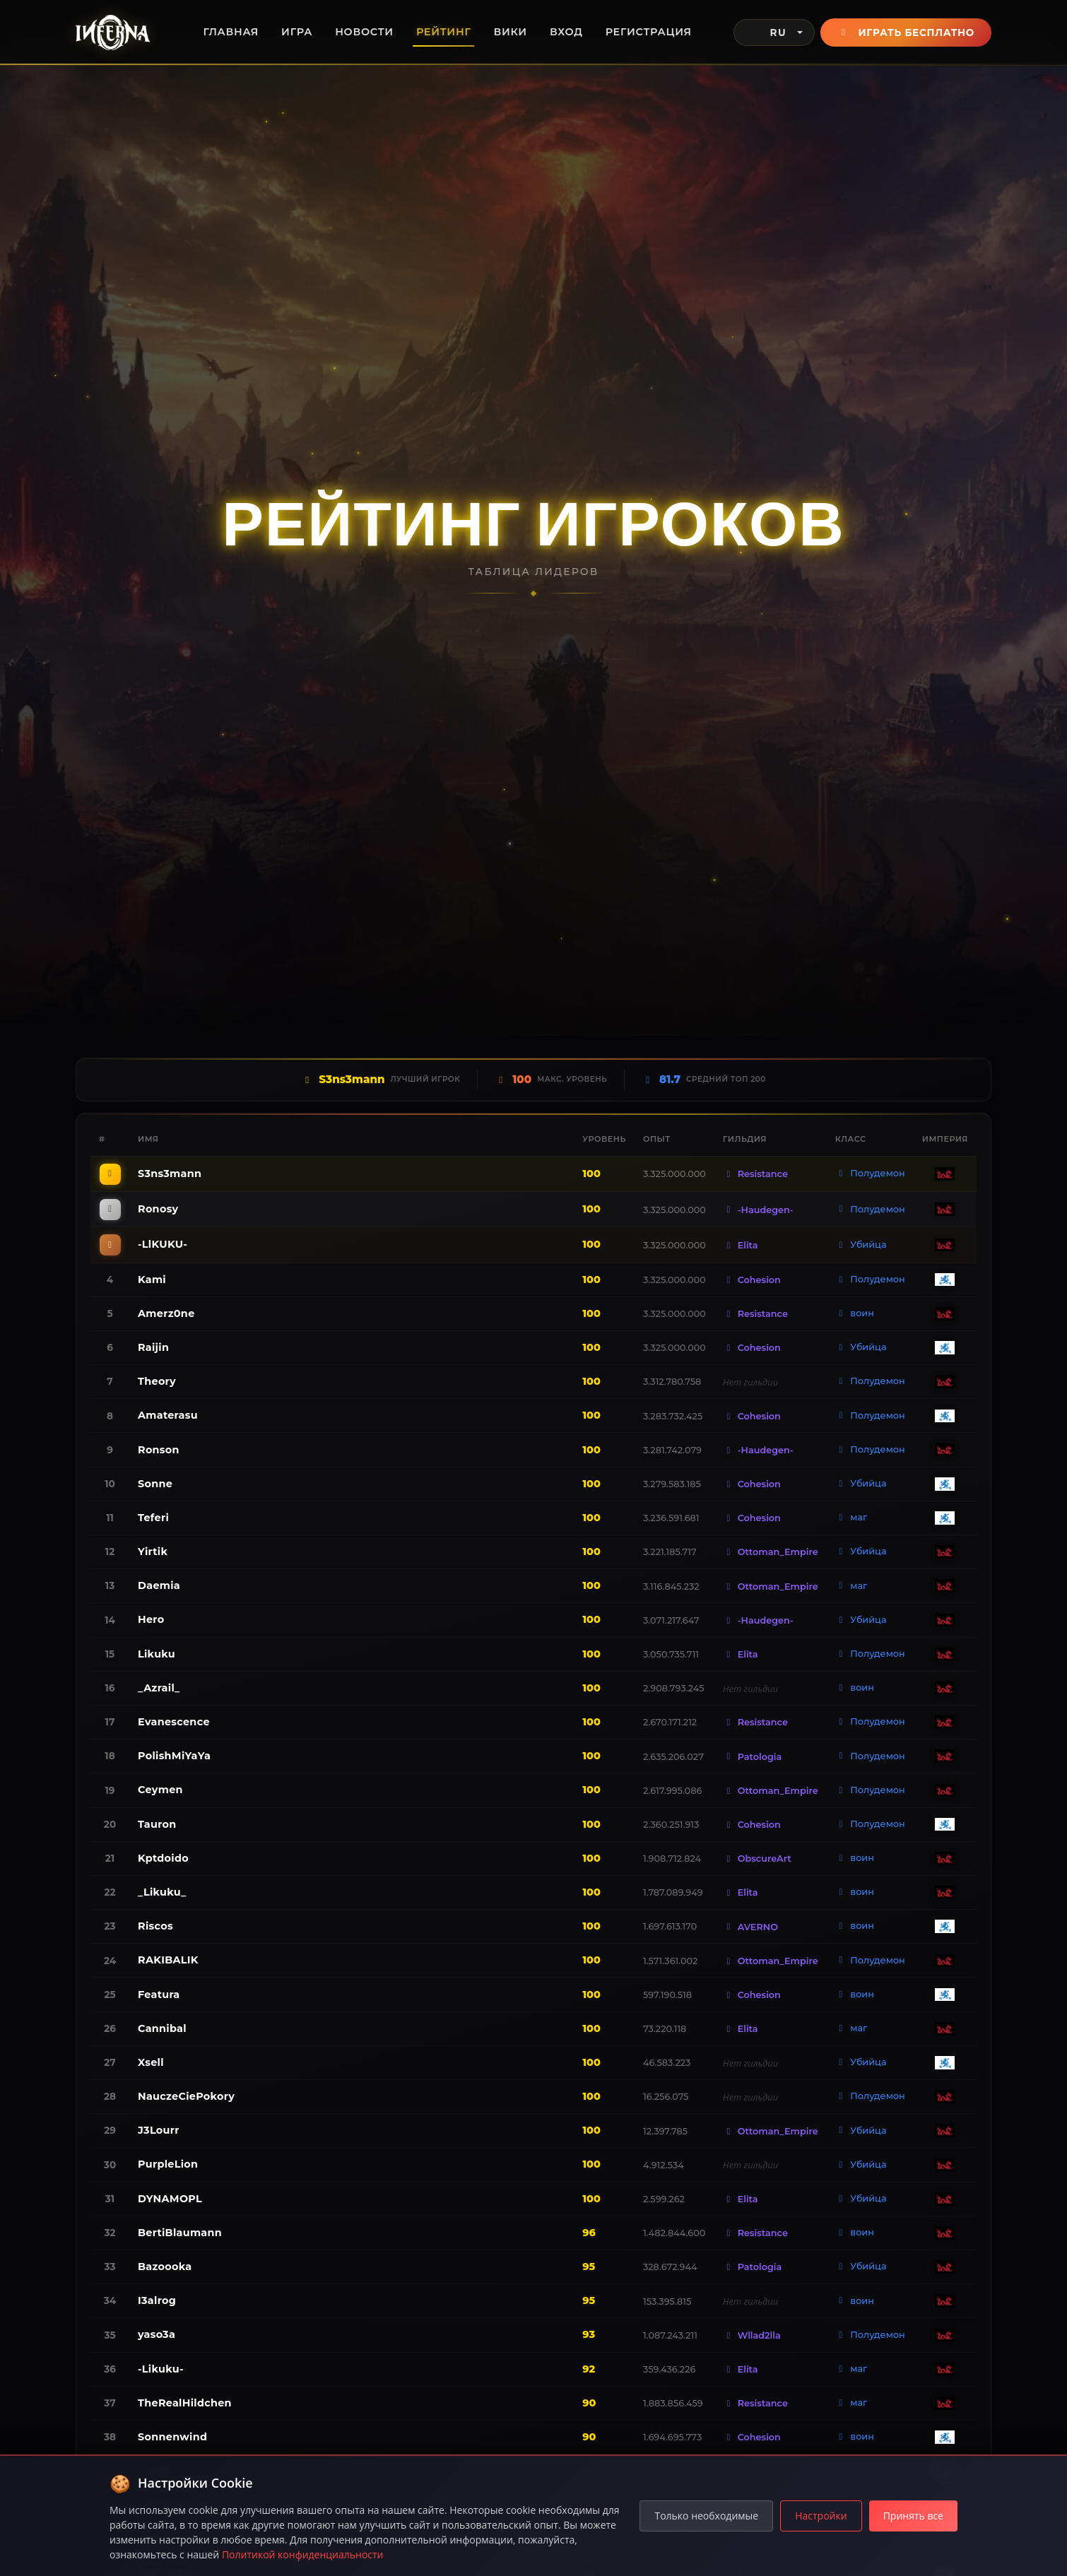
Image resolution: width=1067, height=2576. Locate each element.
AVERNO (750, 1927)
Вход (566, 31)
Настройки (821, 2515)
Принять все (913, 2515)
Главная (231, 31)
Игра (296, 31)
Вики (510, 31)
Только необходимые (706, 2515)
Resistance (755, 1174)
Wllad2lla (752, 2335)
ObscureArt (757, 1858)
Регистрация (649, 31)
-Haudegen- (758, 1210)
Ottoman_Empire (770, 1552)
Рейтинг (443, 31)
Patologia (752, 1756)
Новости (364, 31)
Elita (740, 1245)
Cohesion (752, 1280)
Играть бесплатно (905, 32)
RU (765, 32)
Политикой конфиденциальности (303, 2554)
